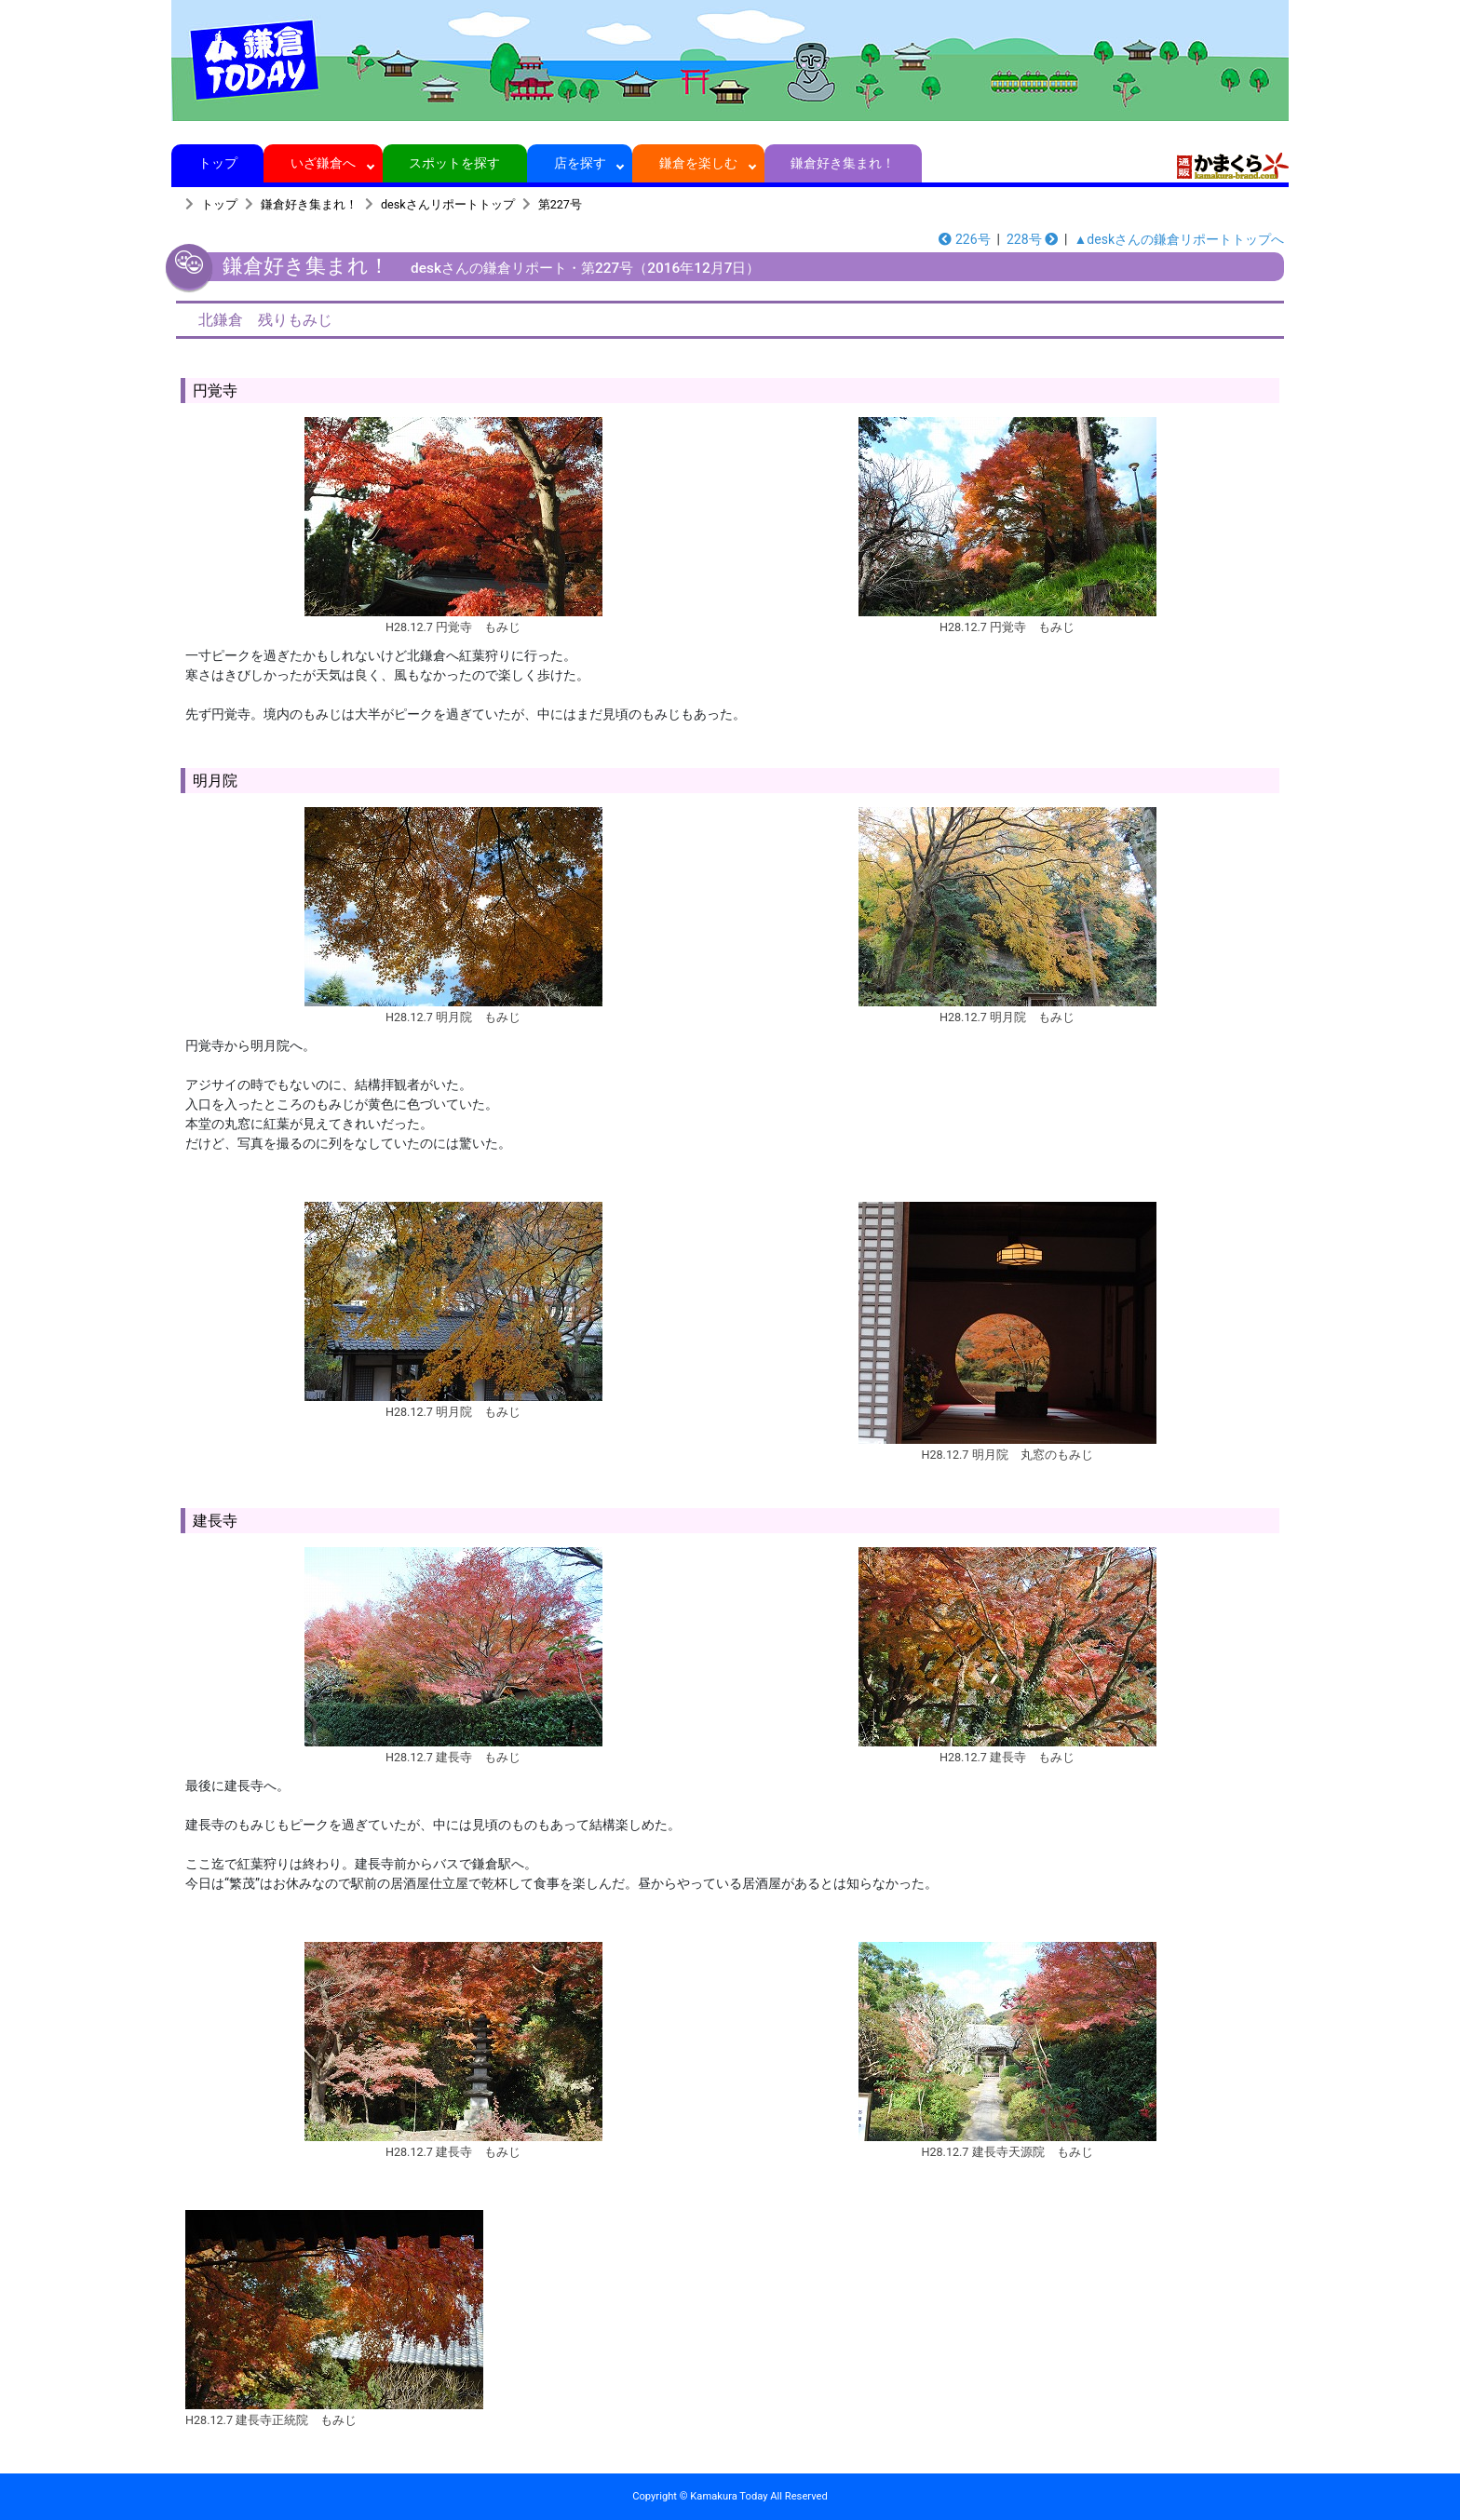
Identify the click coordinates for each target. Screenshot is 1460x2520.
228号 (1032, 239)
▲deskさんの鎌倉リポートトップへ (1180, 239)
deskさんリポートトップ (448, 204)
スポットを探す (455, 162)
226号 (964, 239)
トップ (217, 162)
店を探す (579, 162)
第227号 (560, 204)
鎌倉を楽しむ (698, 162)
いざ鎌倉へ (323, 162)
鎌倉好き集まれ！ (843, 162)
